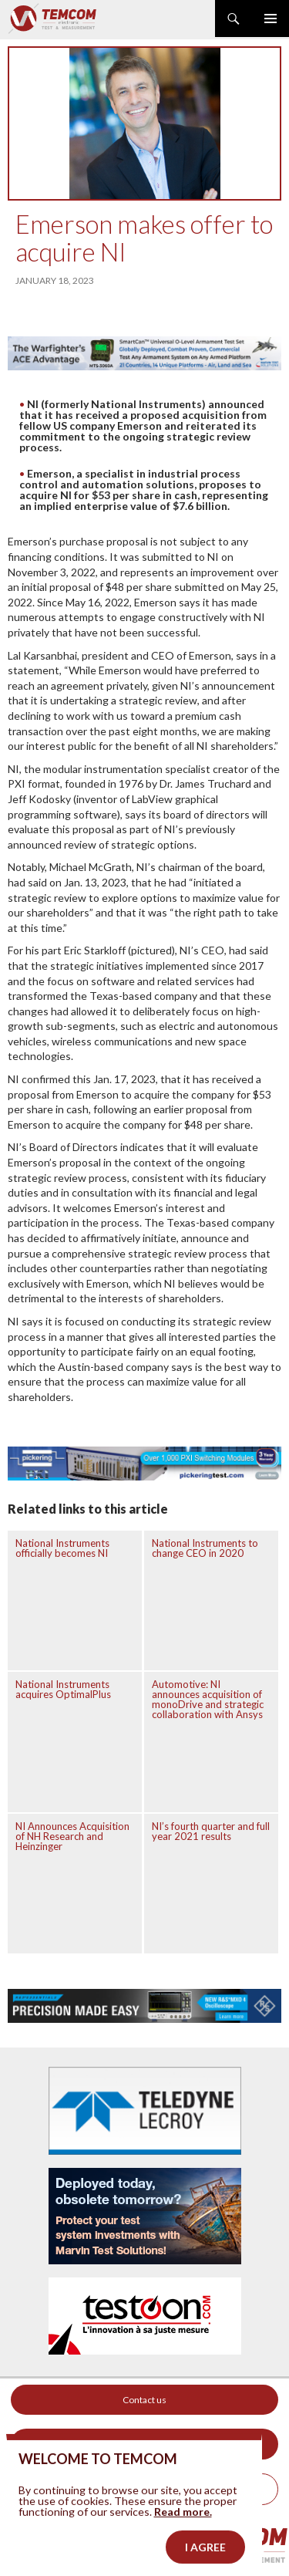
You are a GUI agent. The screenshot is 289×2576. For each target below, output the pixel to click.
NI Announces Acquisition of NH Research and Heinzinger (72, 1836)
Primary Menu (270, 18)
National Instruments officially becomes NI (62, 1548)
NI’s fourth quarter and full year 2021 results (211, 1831)
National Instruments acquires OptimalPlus (63, 1689)
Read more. (183, 2534)
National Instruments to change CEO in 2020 (205, 1548)
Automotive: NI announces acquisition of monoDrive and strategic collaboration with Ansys (208, 1699)
